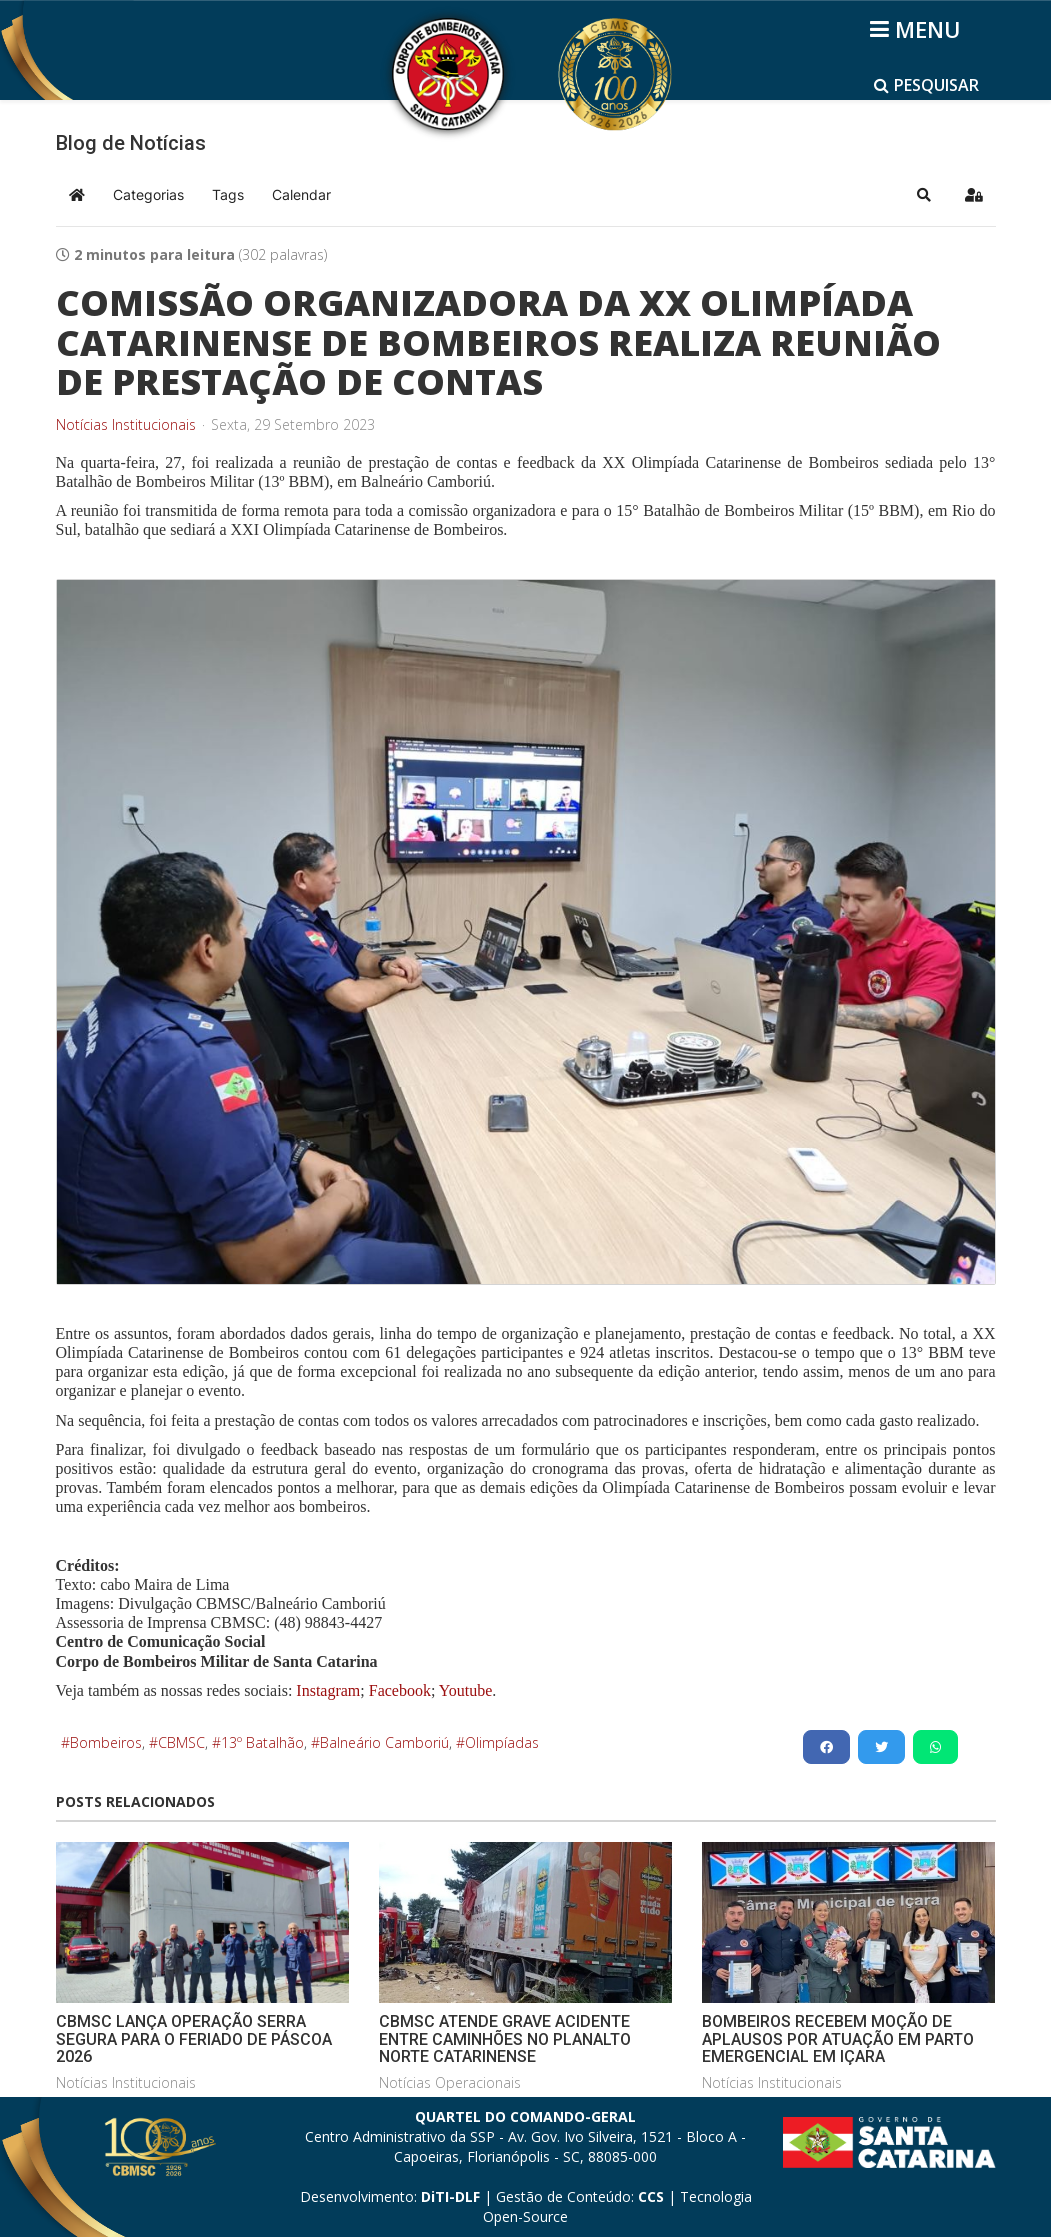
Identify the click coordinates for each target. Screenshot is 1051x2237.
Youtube (463, 1690)
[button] (924, 195)
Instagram (328, 1690)
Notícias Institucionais (126, 425)
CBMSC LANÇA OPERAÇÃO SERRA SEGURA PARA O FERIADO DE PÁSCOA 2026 (194, 2039)
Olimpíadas (502, 1742)
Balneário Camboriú (384, 1742)
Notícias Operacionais (450, 2082)
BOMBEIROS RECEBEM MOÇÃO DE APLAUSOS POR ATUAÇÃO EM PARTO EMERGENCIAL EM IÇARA (838, 2039)
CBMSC (181, 1742)
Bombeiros (106, 1742)
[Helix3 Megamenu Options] (918, 29)
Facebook (400, 1690)
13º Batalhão (262, 1742)
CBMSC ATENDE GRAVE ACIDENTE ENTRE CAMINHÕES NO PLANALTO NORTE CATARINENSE (505, 2039)
